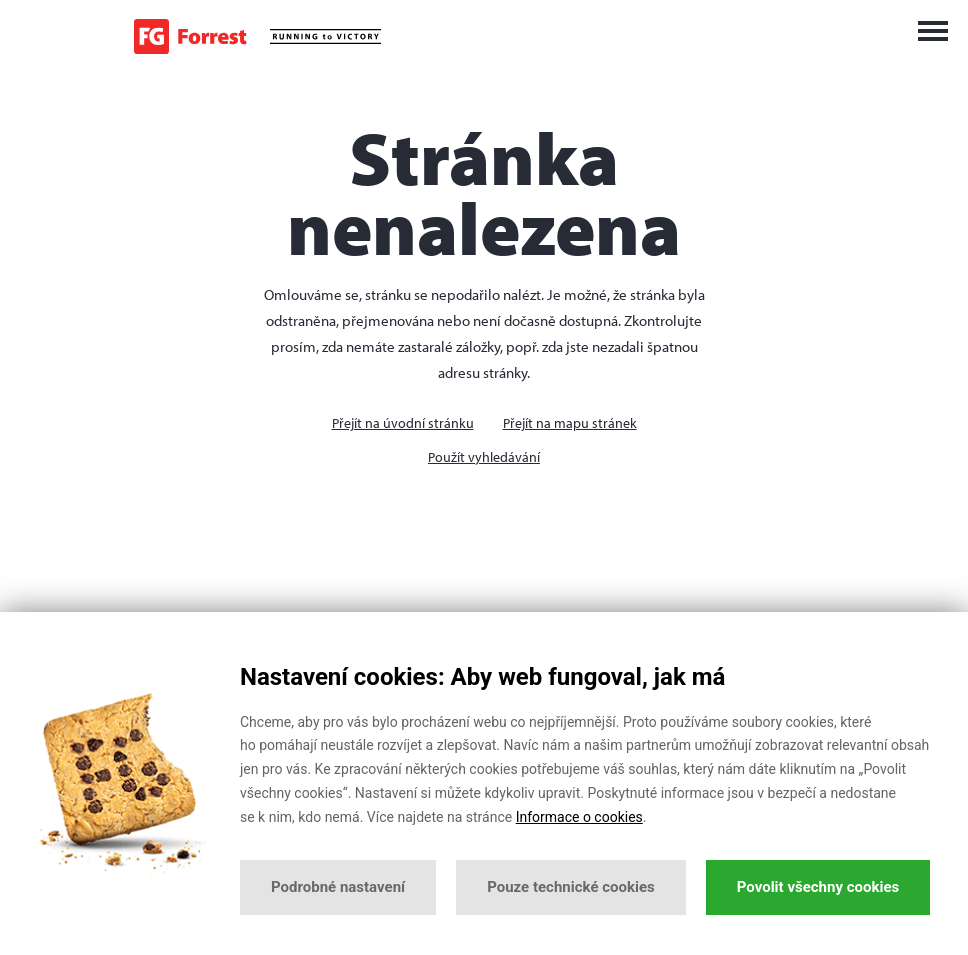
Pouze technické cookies (571, 887)
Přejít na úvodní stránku (403, 423)
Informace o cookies (579, 817)
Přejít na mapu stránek (570, 423)
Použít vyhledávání (484, 457)
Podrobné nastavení (338, 887)
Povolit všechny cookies (818, 887)
